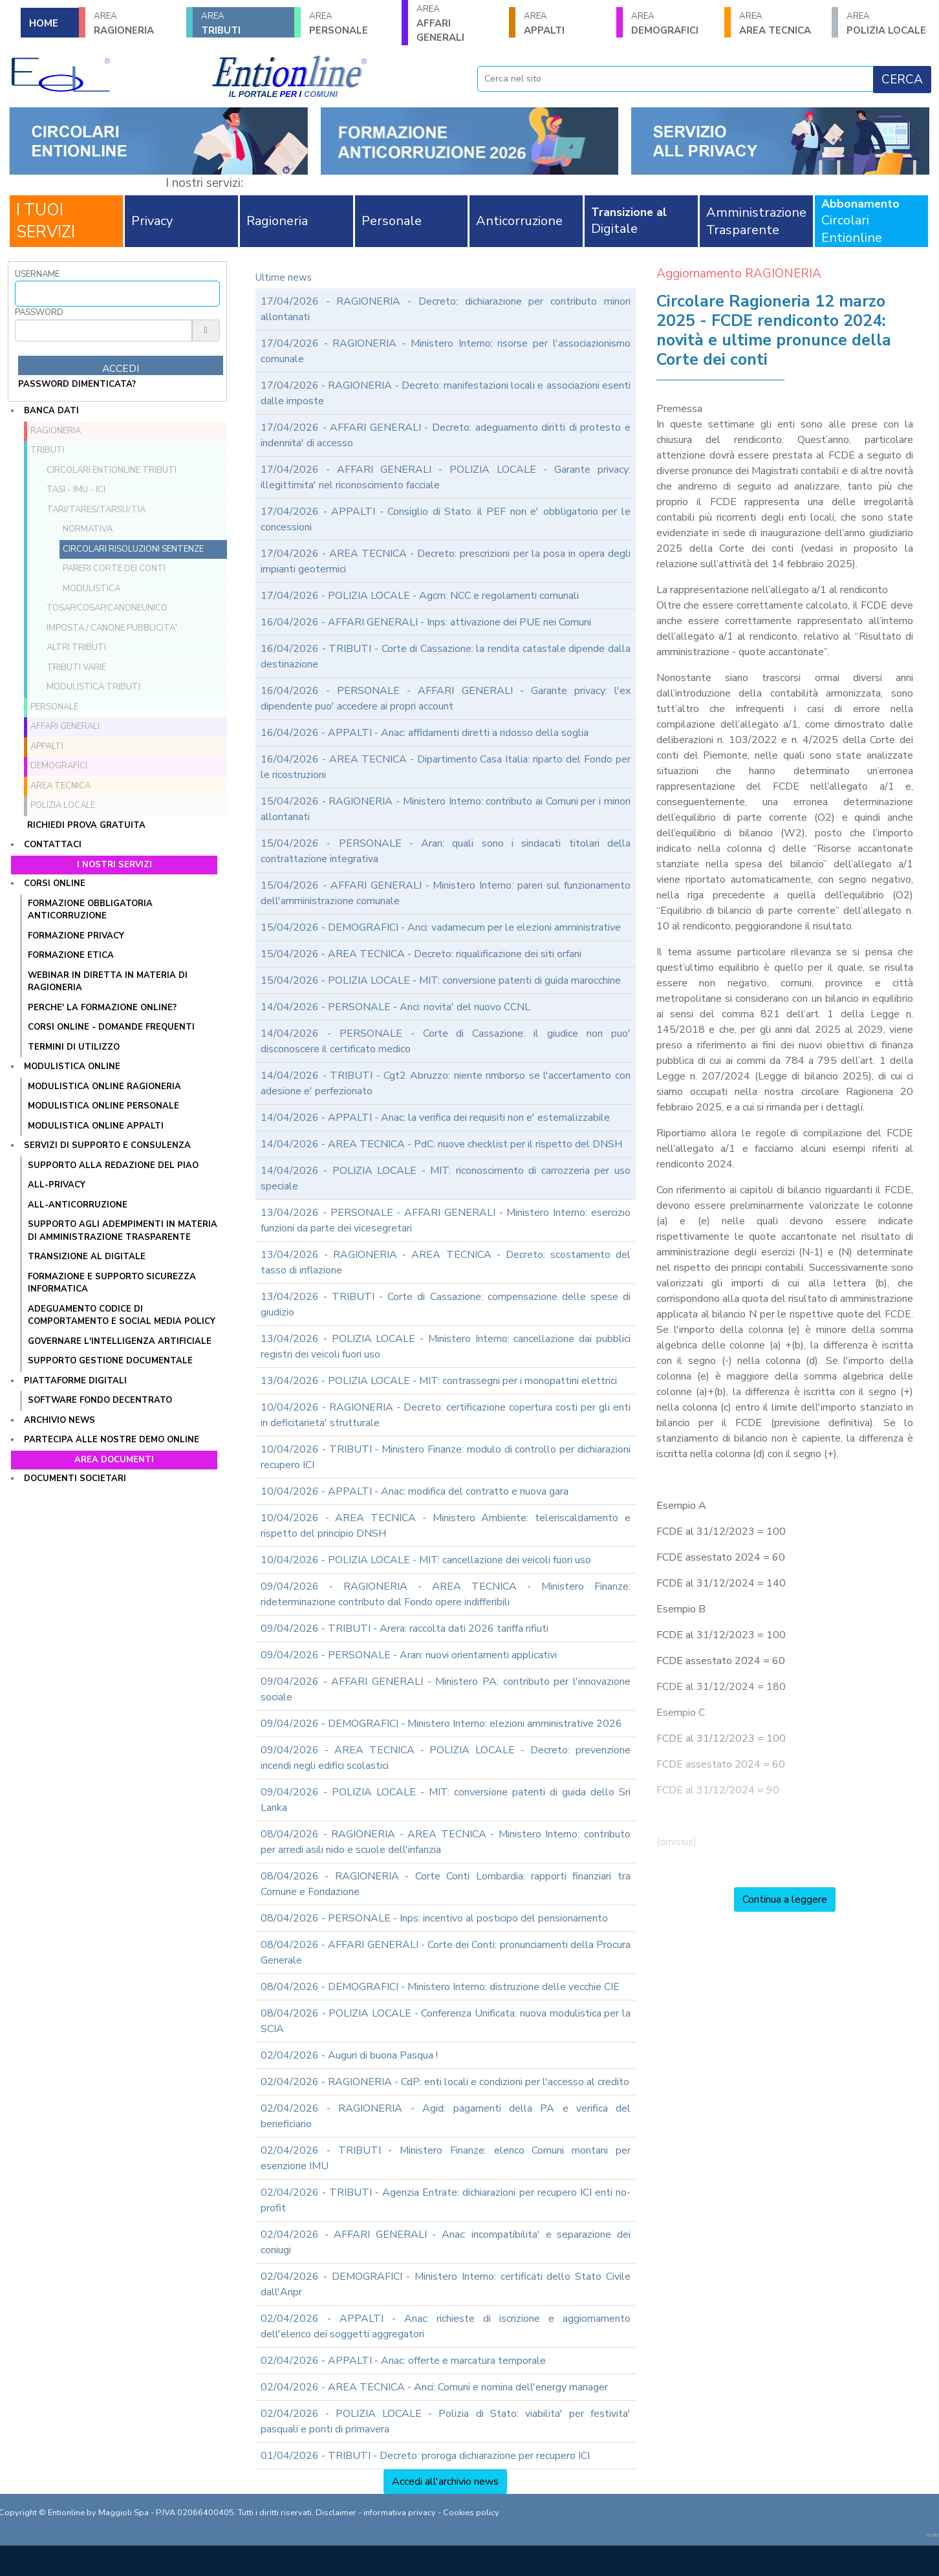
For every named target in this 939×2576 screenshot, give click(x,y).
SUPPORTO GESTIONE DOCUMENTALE (110, 1361)
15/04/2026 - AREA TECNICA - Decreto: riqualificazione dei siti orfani (421, 954)
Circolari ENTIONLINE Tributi (112, 470)
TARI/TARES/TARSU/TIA (96, 509)
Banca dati (51, 411)
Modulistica (91, 588)
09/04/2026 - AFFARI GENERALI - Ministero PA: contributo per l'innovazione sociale (446, 1689)
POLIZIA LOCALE (889, 23)
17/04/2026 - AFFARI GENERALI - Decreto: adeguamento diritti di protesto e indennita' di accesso (446, 435)
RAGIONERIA (136, 23)
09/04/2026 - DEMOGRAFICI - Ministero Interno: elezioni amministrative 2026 (441, 1723)
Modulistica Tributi (93, 687)
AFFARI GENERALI (458, 23)
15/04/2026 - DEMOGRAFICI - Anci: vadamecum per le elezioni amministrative (441, 927)
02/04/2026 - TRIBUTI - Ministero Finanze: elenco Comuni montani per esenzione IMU (446, 2158)
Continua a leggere (784, 1899)
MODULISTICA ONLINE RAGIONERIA (104, 1086)
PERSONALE (351, 23)
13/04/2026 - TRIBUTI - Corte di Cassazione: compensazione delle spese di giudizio (446, 1304)
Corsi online (54, 883)
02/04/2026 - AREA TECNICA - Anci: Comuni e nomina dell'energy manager (434, 2387)
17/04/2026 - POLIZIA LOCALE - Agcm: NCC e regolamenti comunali (420, 596)
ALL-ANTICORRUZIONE (77, 1205)
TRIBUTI (243, 23)
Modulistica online (72, 1066)
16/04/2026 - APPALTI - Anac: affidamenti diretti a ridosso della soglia (424, 733)
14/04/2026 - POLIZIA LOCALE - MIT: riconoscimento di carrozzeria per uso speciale (446, 1178)
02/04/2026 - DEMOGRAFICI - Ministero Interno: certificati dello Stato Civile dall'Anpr (446, 2284)
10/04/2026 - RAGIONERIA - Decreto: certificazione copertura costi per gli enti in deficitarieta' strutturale (446, 1415)
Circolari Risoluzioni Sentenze (133, 549)
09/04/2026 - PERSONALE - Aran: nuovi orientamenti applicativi (409, 1655)
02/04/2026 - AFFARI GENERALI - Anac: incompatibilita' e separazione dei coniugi (446, 2242)
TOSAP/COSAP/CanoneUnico (107, 608)
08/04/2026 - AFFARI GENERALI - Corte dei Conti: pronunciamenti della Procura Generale (446, 1952)
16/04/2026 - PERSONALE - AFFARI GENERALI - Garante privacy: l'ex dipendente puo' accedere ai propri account (446, 698)
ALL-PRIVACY (56, 1185)
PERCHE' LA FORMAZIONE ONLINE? (102, 1007)
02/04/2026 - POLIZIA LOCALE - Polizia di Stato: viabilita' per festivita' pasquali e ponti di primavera (446, 2421)
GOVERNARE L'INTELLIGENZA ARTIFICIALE (119, 1341)
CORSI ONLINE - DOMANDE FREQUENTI (111, 1027)
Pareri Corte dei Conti (114, 568)
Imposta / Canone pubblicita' (112, 628)
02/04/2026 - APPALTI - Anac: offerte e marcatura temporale (403, 2361)
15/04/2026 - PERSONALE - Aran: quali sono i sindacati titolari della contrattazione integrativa (446, 851)
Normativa (88, 529)
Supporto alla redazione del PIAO (113, 1165)
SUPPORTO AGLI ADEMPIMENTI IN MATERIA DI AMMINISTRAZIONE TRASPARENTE (122, 1230)
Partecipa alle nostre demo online (111, 1439)
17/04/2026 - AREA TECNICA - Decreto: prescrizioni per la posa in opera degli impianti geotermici (446, 561)
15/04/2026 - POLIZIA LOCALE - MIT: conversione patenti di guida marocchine (441, 980)
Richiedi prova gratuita (86, 825)
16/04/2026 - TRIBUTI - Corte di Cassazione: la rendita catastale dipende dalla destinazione (446, 656)
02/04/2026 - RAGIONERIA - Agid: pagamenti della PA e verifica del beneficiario (446, 2116)
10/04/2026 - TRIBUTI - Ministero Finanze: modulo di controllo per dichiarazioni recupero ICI (446, 1457)
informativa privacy (399, 2512)
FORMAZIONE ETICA (71, 955)
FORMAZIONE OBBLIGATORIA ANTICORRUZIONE (90, 910)
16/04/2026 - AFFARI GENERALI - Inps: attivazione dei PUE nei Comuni (426, 622)
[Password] (103, 330)
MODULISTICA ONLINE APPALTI (96, 1126)
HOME (43, 23)
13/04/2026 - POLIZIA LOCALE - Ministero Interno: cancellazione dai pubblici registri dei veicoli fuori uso (446, 1346)
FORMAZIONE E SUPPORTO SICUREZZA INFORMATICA (112, 1283)
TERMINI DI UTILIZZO (74, 1047)
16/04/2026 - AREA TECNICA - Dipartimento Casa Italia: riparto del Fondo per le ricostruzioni (446, 767)
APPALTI (566, 23)
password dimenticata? (77, 384)
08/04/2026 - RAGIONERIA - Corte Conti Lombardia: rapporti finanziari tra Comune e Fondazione (446, 1884)
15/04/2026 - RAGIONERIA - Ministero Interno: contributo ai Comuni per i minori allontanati (446, 809)
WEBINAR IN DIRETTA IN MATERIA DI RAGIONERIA (108, 981)
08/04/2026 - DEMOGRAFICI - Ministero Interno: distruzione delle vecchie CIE (440, 1987)
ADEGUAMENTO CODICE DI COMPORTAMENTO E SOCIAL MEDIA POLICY (121, 1315)
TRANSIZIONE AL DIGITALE (87, 1256)
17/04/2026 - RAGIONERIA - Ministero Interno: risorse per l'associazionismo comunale (446, 351)
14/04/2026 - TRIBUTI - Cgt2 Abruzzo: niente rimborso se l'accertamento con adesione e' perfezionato (446, 1083)
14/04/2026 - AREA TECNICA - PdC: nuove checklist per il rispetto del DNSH (441, 1144)
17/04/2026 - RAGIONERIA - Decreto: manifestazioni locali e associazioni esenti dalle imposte (446, 393)
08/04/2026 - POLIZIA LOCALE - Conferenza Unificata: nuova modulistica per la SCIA (446, 2021)
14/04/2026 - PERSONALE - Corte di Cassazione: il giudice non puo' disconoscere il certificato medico (446, 1041)
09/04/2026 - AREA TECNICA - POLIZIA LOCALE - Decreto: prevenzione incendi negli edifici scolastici (446, 1758)
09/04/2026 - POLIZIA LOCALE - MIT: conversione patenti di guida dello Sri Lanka (446, 1800)
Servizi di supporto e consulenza (107, 1145)
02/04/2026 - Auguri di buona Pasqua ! (349, 2055)
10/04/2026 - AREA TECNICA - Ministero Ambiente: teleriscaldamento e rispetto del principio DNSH (446, 1526)
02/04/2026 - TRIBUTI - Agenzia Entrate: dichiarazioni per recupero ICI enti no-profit (446, 2200)
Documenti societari (75, 1478)
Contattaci (52, 844)
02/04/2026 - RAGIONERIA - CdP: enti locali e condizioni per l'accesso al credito (445, 2082)
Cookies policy (471, 2512)
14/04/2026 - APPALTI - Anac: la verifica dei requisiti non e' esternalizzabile (435, 1117)
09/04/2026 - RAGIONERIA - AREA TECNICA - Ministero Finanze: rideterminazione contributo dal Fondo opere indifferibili (446, 1594)
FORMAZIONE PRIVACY (76, 936)
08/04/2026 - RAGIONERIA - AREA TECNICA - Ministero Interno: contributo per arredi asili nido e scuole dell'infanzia (446, 1842)
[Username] (117, 294)
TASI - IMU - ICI (76, 489)
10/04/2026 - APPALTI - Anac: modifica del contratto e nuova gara (414, 1491)
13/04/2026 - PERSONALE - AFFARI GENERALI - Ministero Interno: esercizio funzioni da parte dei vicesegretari (446, 1220)
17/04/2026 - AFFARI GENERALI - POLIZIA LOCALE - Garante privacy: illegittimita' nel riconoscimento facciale (446, 477)
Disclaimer (336, 2512)
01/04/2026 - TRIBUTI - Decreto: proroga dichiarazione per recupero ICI (425, 2456)
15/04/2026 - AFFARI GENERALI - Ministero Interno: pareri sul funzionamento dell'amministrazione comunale (446, 893)
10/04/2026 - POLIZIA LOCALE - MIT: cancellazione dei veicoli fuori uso (426, 1560)
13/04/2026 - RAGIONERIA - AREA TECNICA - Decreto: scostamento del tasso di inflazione (446, 1262)
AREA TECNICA (781, 23)
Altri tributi (76, 647)
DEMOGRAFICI (673, 23)
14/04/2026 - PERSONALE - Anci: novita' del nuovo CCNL (395, 1007)
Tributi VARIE (76, 667)
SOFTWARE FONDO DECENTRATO (100, 1400)
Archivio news (59, 1420)
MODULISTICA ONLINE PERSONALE (103, 1106)
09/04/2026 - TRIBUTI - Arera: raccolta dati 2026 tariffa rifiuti (404, 1628)
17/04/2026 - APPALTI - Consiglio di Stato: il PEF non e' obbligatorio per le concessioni (446, 519)
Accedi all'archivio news (445, 2481)
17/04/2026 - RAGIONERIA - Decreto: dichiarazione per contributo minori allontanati (446, 309)
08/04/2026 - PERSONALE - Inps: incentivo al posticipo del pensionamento (434, 1918)
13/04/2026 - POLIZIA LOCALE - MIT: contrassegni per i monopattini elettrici (439, 1381)
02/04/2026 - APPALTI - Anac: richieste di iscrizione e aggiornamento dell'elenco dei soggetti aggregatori (446, 2326)
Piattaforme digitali (75, 1381)
